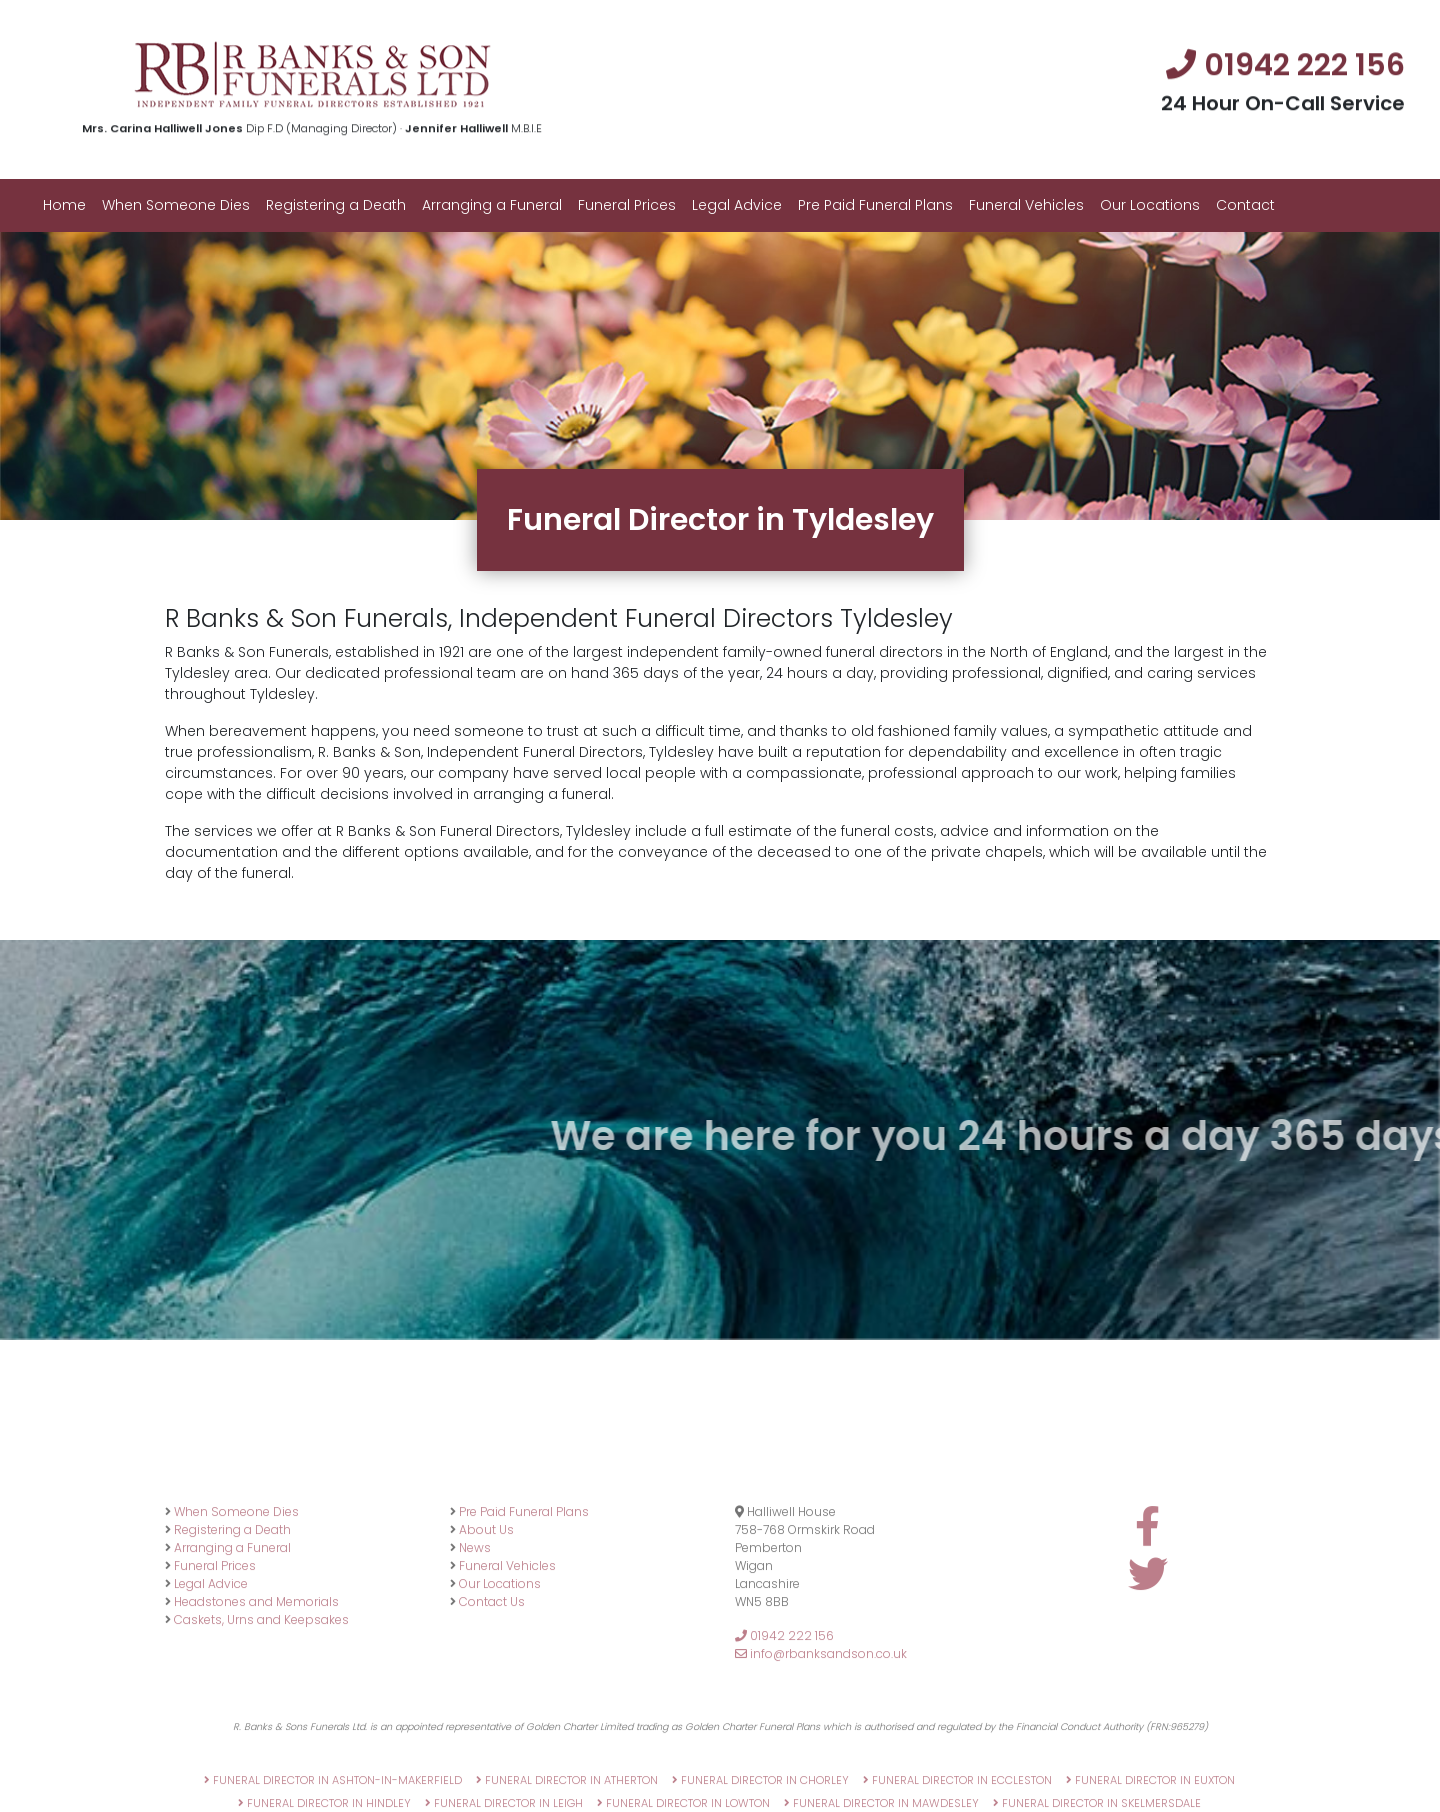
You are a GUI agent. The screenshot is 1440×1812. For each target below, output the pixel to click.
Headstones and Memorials (256, 1673)
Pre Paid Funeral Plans (875, 205)
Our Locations (1150, 205)
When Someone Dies (176, 205)
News (475, 1619)
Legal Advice (737, 205)
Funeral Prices (627, 205)
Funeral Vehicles (1026, 205)
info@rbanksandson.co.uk (821, 1725)
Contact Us (492, 1673)
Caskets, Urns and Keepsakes (261, 1691)
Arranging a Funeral (492, 205)
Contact (1245, 205)
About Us (486, 1601)
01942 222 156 (784, 1707)
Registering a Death (336, 205)
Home (64, 205)
